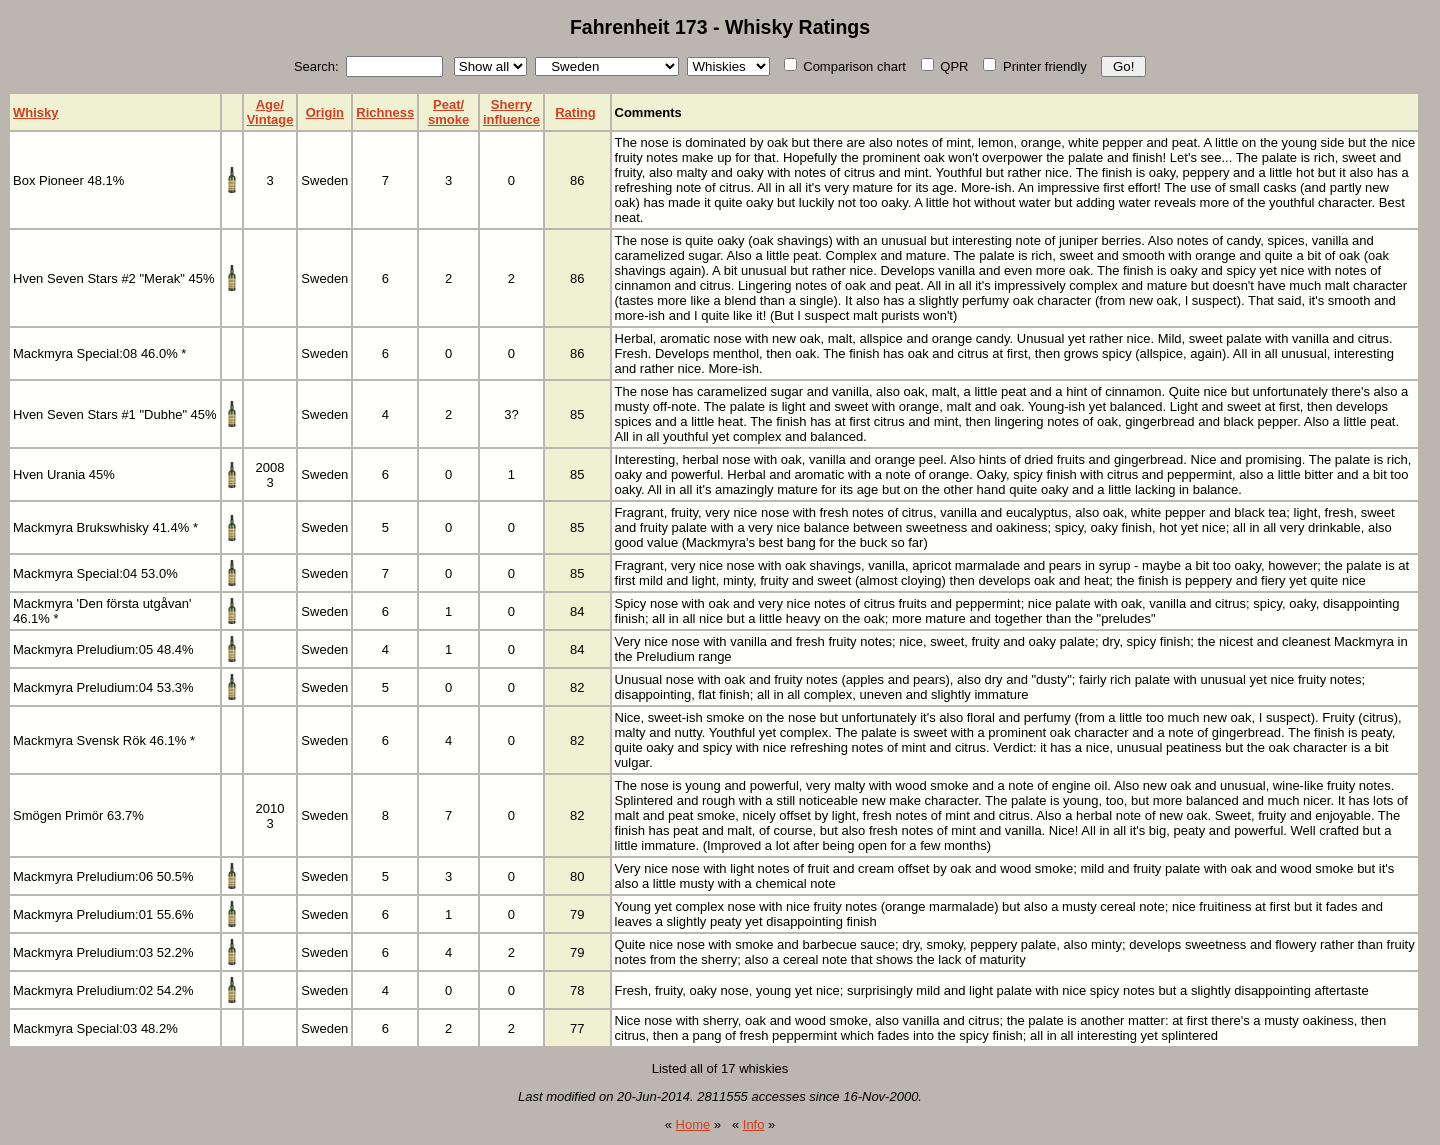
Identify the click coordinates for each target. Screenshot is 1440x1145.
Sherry (511, 104)
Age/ (270, 104)
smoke (448, 119)
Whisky (36, 112)
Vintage (270, 119)
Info (754, 1124)
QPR (945, 66)
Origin (325, 112)
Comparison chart (845, 66)
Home (693, 1124)
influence (511, 119)
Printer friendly (1034, 66)
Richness (385, 112)
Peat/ (448, 104)
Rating (575, 112)
